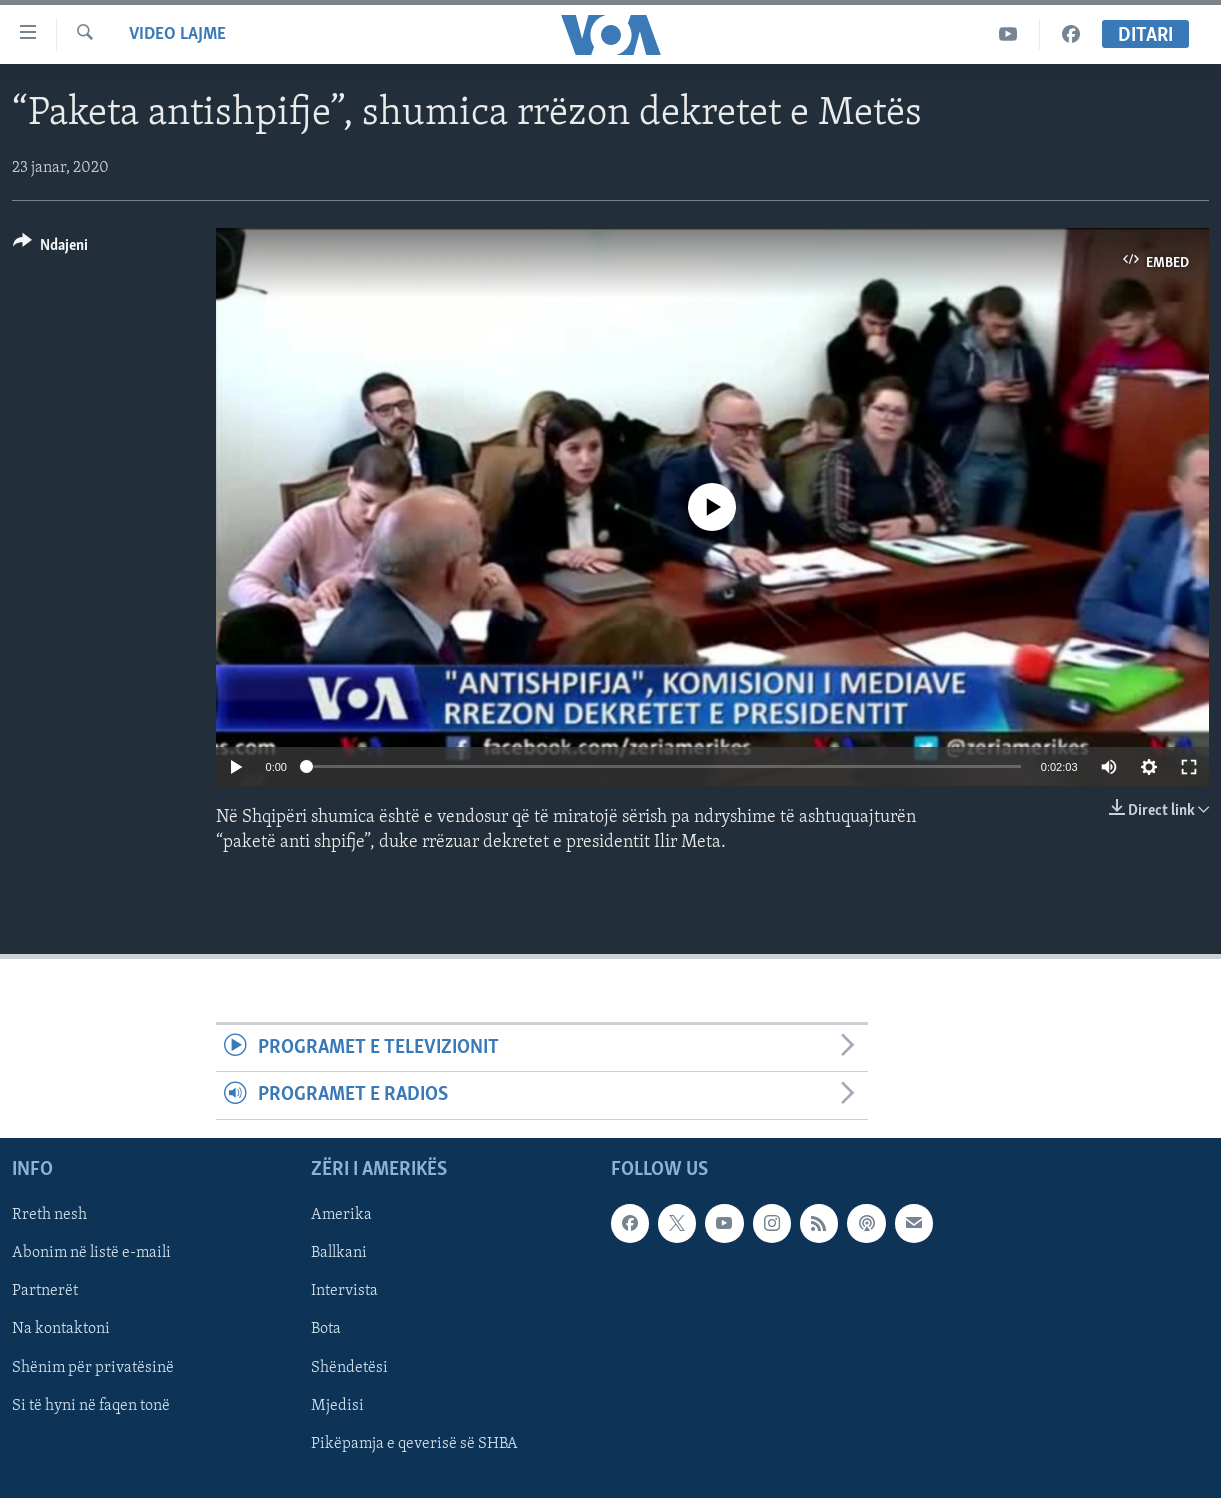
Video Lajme (177, 34)
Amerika (341, 1215)
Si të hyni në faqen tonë (91, 1405)
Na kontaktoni (61, 1329)
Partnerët (45, 1291)
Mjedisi (337, 1405)
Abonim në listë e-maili (91, 1253)
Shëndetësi (349, 1367)
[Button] (50, 248)
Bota (326, 1329)
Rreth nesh (49, 1215)
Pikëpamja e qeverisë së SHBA (414, 1443)
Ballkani (339, 1253)
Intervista (344, 1291)
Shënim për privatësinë (93, 1367)
